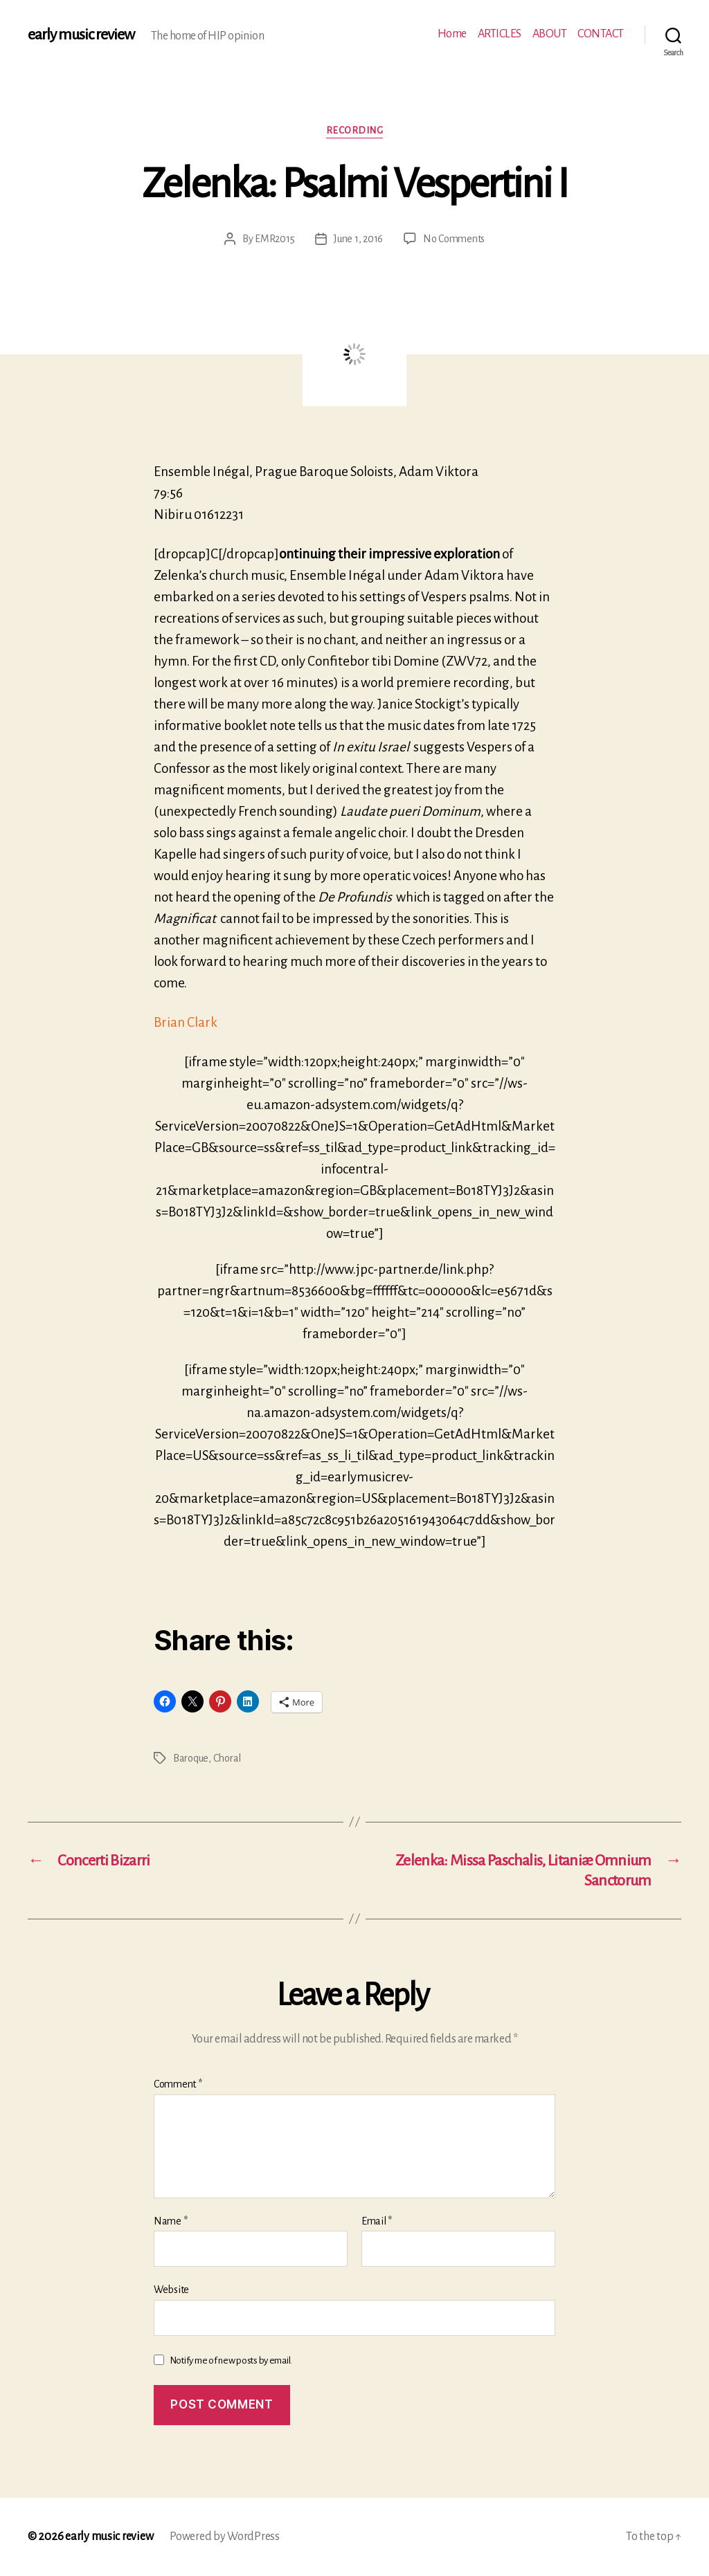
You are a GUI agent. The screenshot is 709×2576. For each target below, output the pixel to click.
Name (170, 2221)
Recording (355, 130)
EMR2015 (274, 238)
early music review (81, 34)
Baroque (190, 1758)
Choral (227, 1758)
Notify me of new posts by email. (231, 2360)
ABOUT (549, 34)
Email (376, 2221)
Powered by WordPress (225, 2536)
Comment (178, 2084)
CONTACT (600, 34)
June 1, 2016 (358, 238)
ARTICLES (499, 34)
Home (452, 34)
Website (171, 2289)
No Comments (454, 238)
